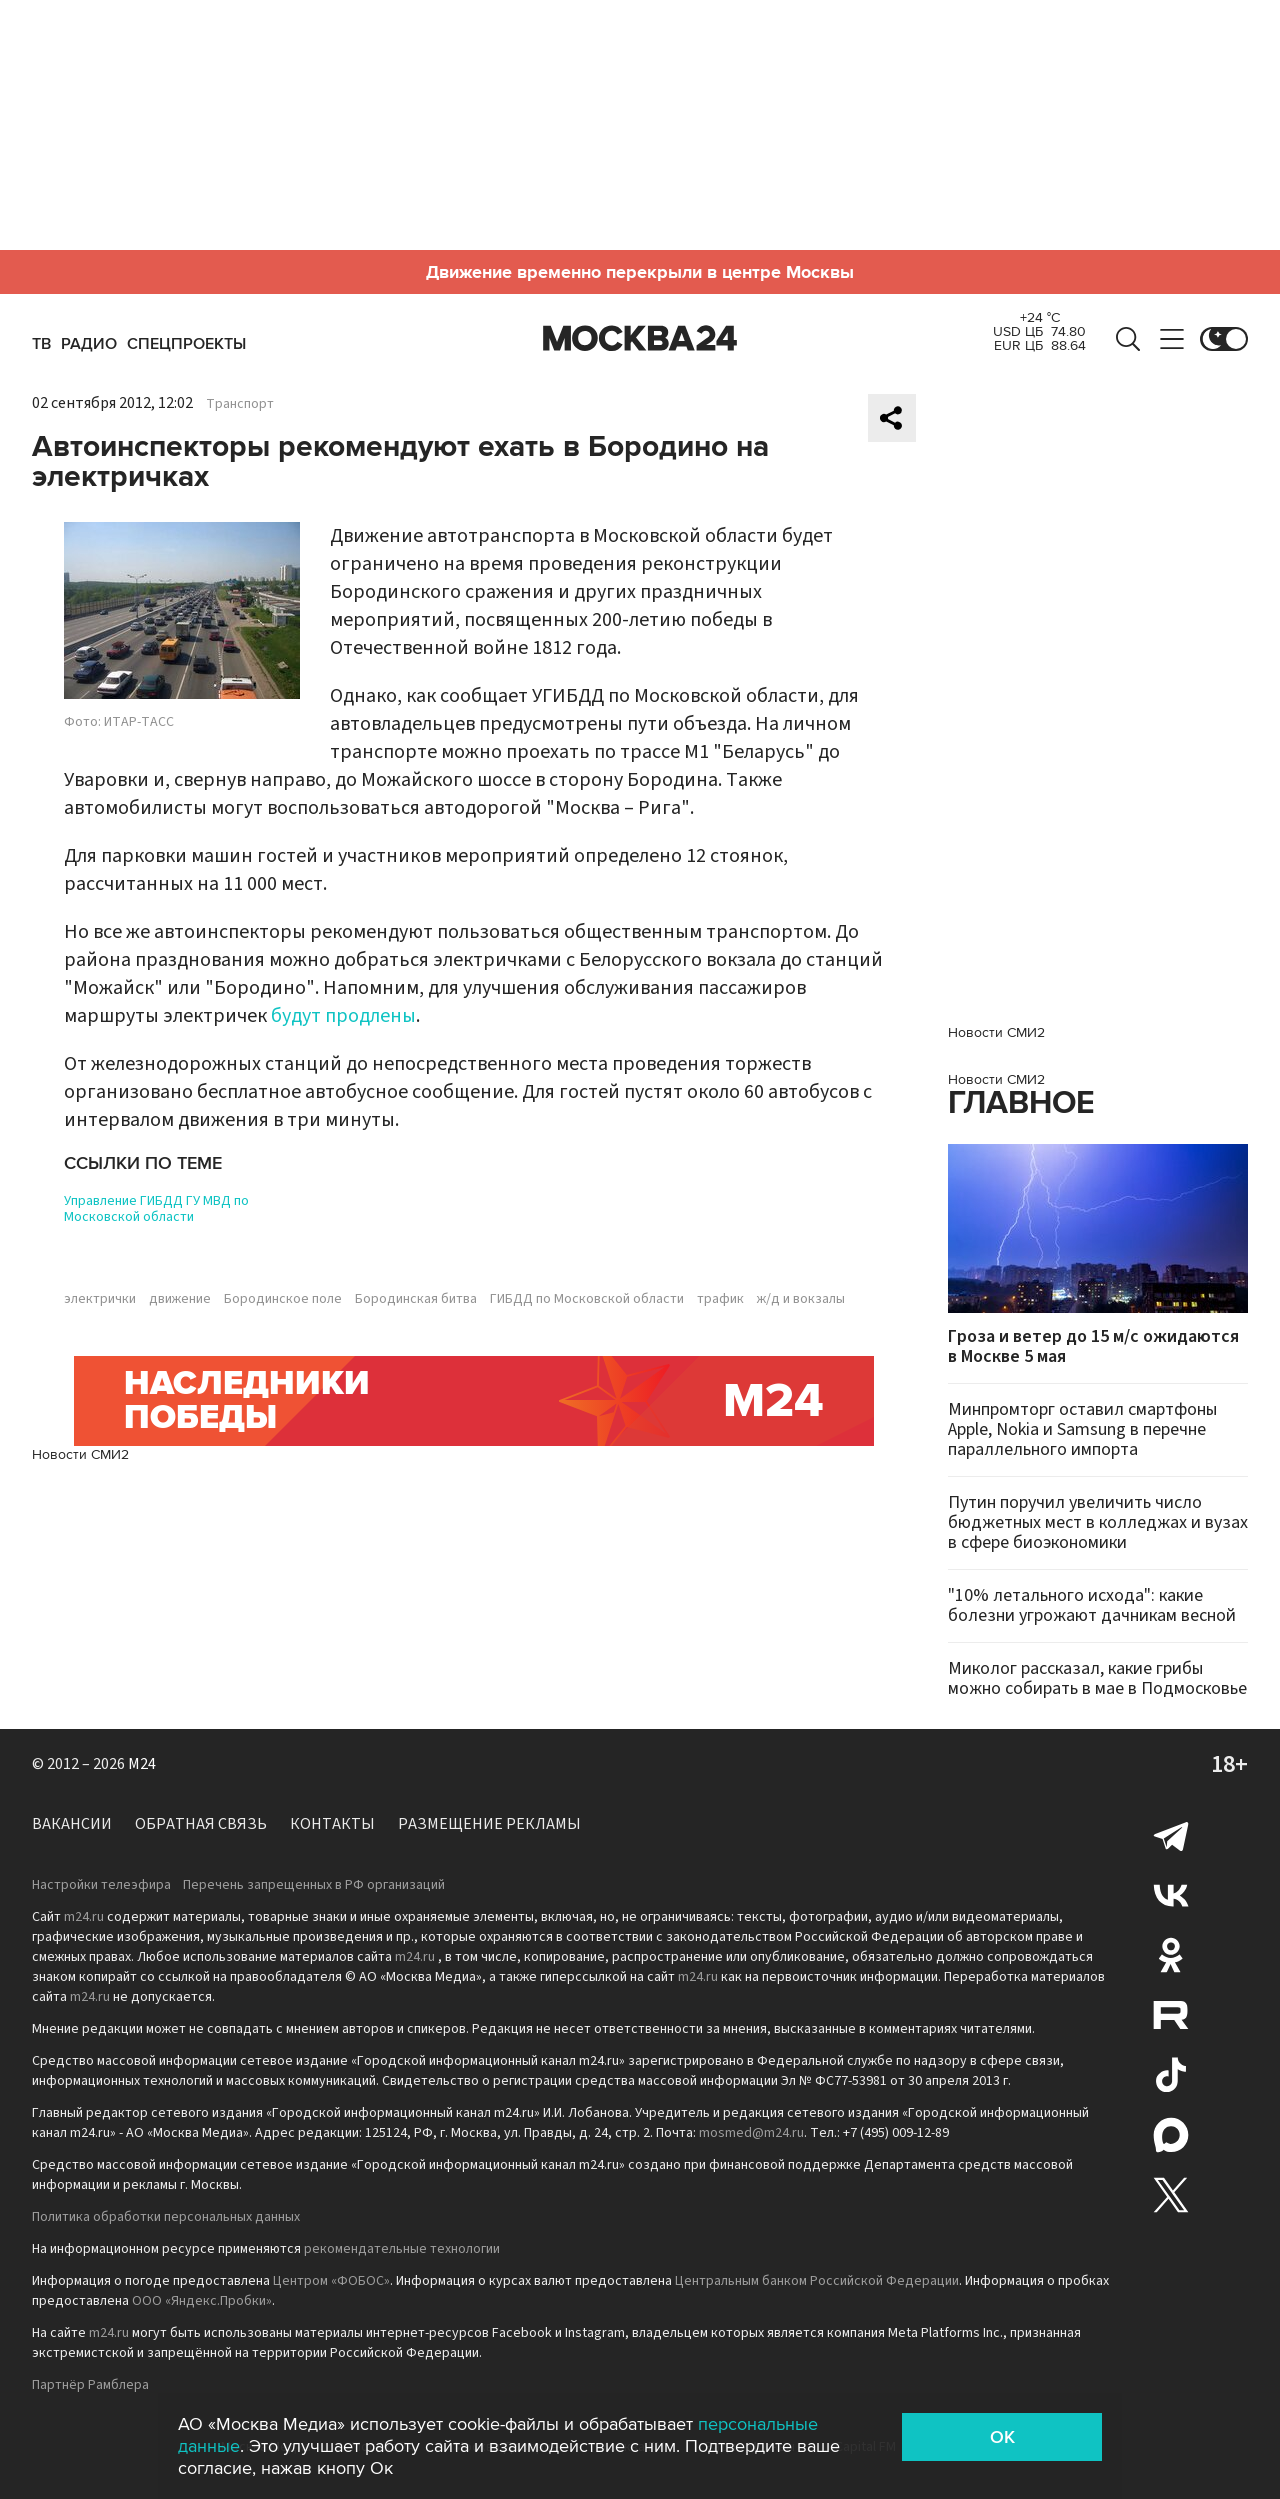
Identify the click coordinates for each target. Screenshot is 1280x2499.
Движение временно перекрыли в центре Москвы (640, 272)
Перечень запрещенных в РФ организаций (314, 1885)
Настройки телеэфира (101, 1885)
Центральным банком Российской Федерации (817, 2281)
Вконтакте (1171, 1895)
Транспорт (240, 404)
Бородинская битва (416, 1299)
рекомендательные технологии (402, 2249)
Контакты (332, 1824)
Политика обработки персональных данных (166, 2217)
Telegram (1171, 1835)
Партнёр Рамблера (90, 2385)
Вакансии (72, 1824)
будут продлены (343, 1016)
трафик (720, 1299)
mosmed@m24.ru (751, 2133)
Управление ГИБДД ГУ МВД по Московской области (156, 1209)
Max (1171, 2135)
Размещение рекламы (489, 1824)
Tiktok (1171, 2075)
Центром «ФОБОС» (331, 2281)
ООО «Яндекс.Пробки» (202, 2301)
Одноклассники (1171, 1955)
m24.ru (84, 1917)
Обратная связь (201, 1824)
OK (1002, 2437)
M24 (142, 1764)
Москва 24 (640, 339)
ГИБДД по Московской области (587, 1299)
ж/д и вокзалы (801, 1299)
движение (180, 1299)
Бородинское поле (283, 1299)
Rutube (1171, 2015)
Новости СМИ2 (80, 1454)
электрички (100, 1299)
